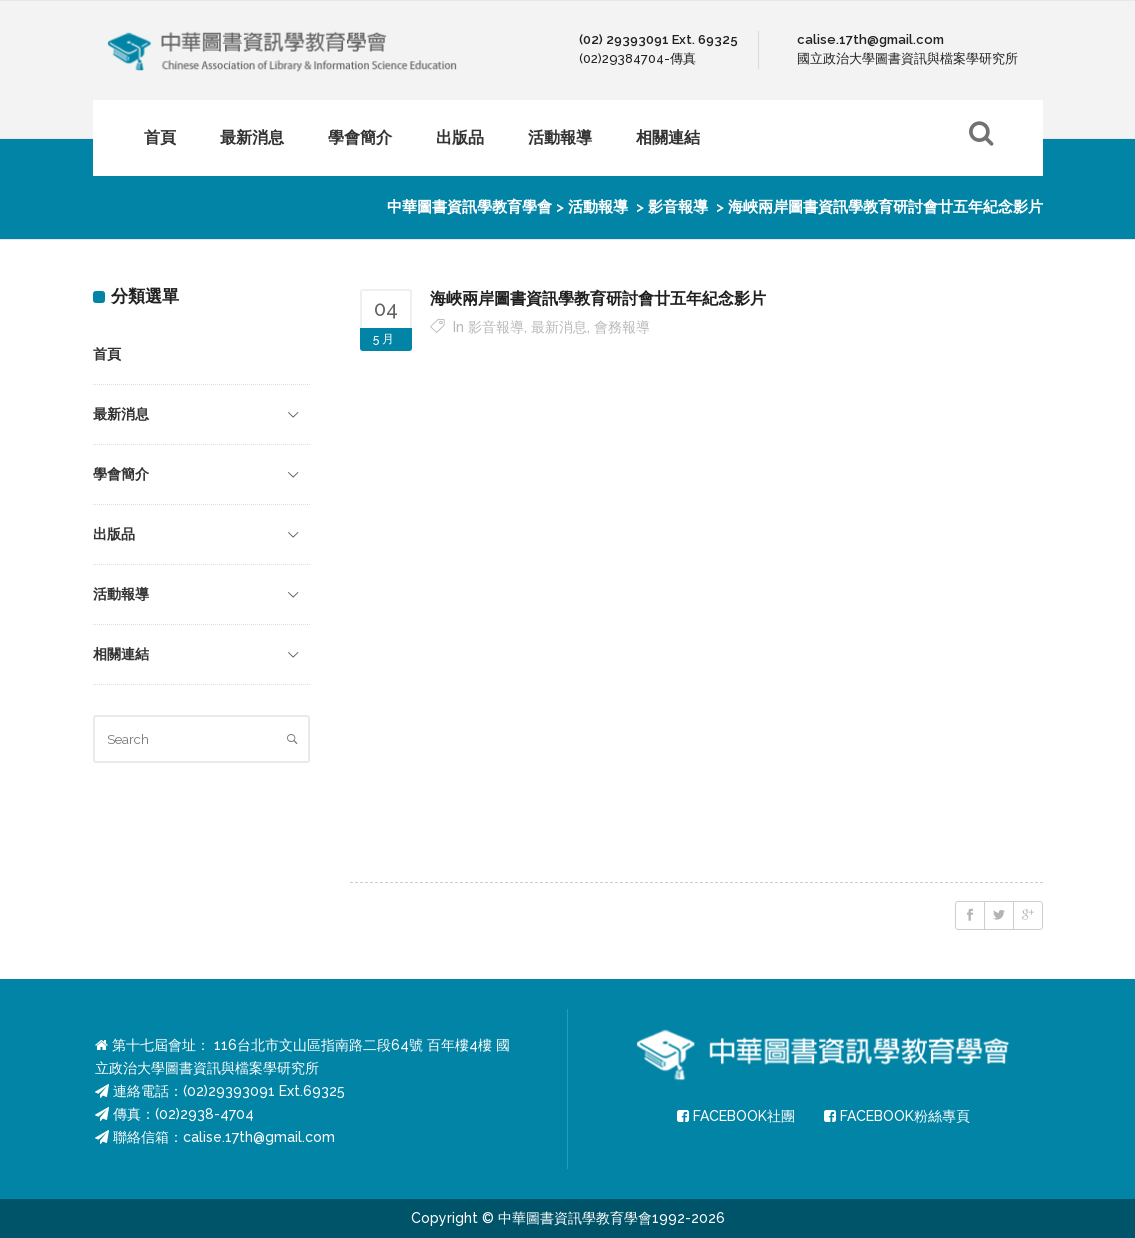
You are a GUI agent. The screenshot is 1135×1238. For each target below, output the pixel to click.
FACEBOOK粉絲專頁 (897, 1116)
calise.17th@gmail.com (259, 1137)
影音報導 (678, 207)
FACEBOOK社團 (736, 1116)
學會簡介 (121, 474)
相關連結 (121, 654)
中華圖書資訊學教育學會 (469, 207)
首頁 (107, 354)
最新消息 (121, 414)
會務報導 (622, 327)
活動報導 (598, 207)
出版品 (114, 534)
